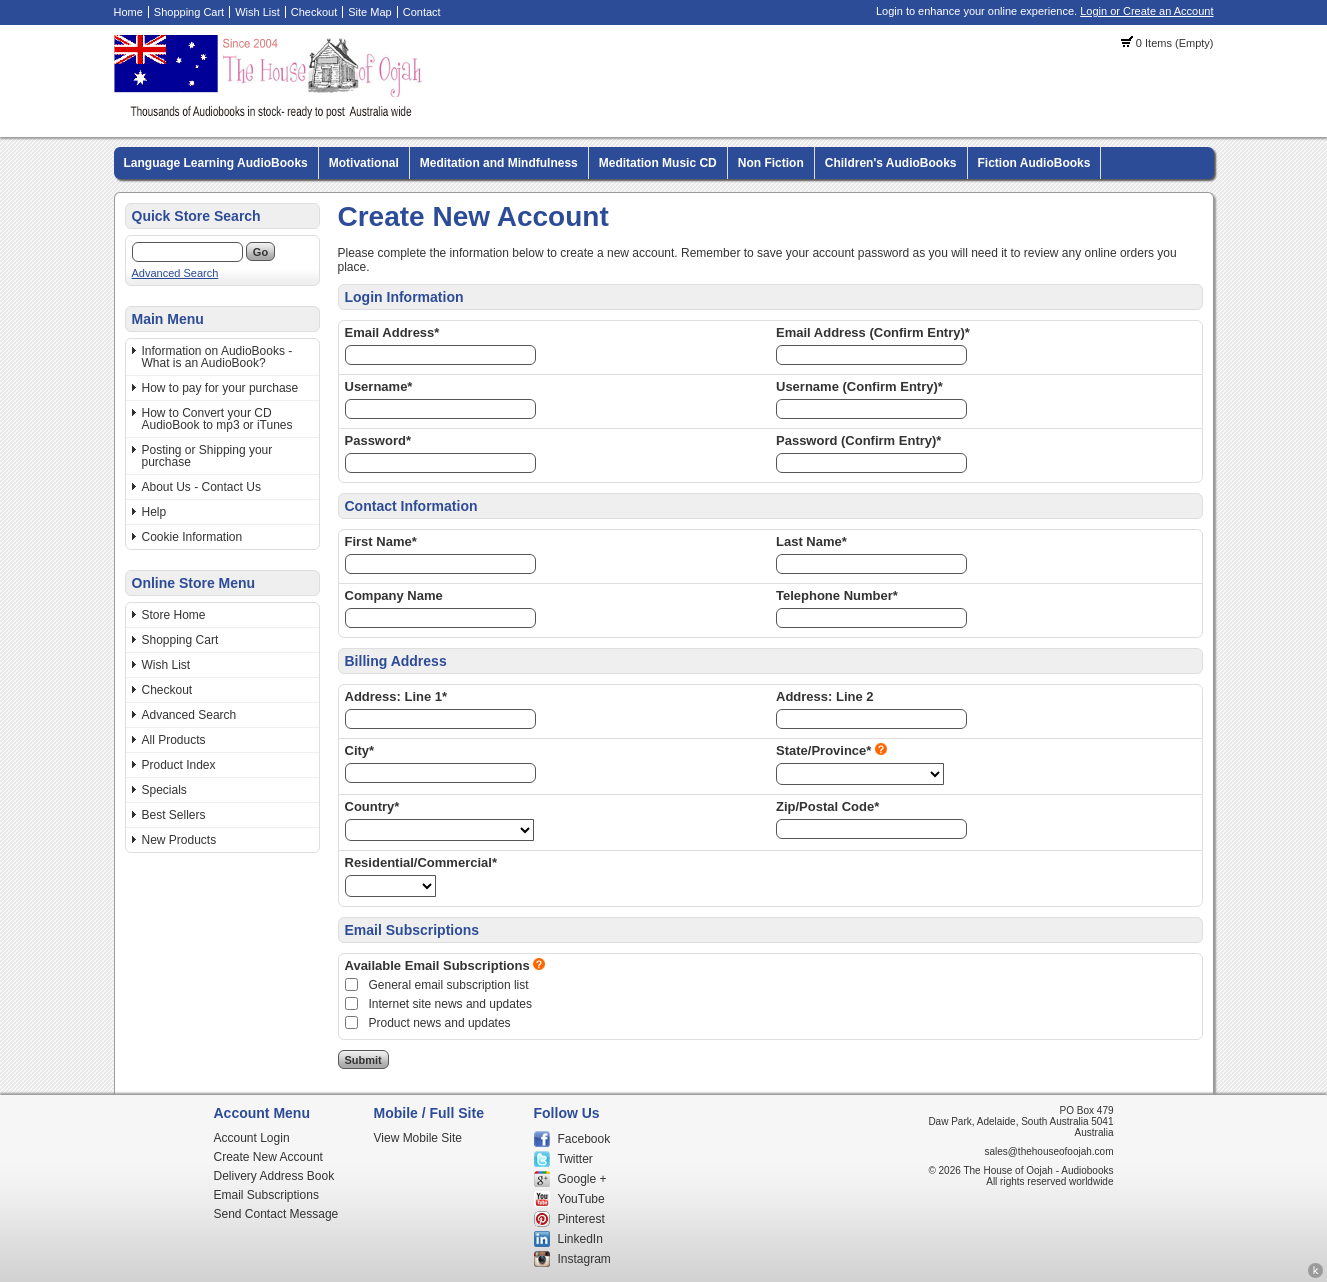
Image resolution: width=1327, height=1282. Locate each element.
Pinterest (581, 1219)
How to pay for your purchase (220, 388)
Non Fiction (771, 163)
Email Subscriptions (266, 1195)
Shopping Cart (189, 12)
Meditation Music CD (658, 163)
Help (154, 512)
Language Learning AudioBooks (216, 163)
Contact (422, 12)
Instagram (584, 1259)
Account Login (252, 1138)
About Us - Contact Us (201, 487)
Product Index (179, 765)
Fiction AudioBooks (1034, 163)
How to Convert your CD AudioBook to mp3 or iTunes (217, 419)
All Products (174, 740)
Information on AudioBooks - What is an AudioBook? (217, 357)
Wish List (257, 12)
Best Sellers (174, 815)
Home (128, 12)
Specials (164, 790)
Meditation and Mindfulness (499, 163)
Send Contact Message (276, 1214)
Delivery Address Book (274, 1176)
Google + (582, 1179)
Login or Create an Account (1146, 11)
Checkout (314, 12)
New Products (179, 840)
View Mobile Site (418, 1138)
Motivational (364, 163)
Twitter (575, 1159)
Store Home (174, 615)
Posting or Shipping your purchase (207, 456)
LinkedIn (580, 1239)
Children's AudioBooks (891, 163)
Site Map (369, 12)
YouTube (581, 1199)
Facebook (584, 1139)
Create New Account (268, 1157)
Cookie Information (192, 537)
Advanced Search (175, 273)
